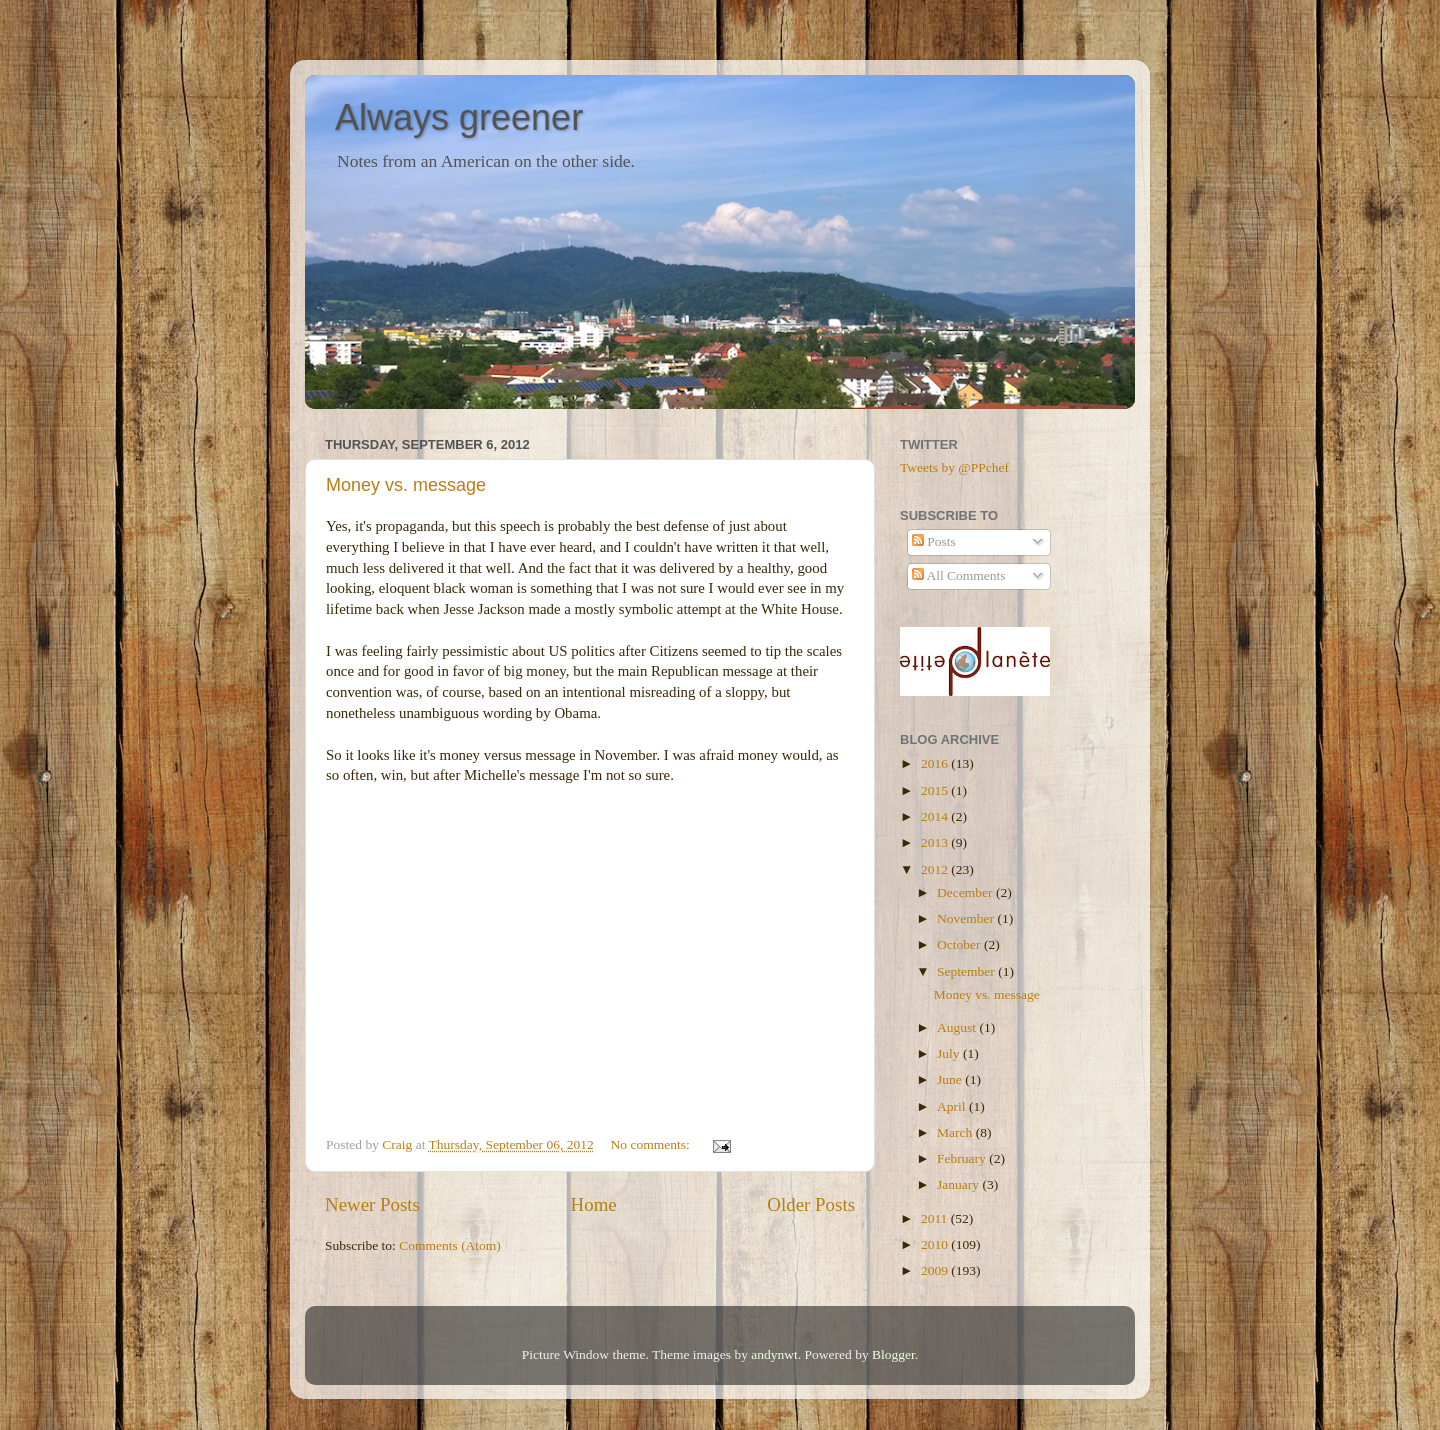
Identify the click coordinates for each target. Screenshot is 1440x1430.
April (953, 1106)
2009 (936, 1270)
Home (594, 1204)
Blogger (893, 1354)
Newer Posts (372, 1204)
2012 (936, 869)
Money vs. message (406, 485)
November (967, 918)
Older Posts (811, 1204)
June (951, 1079)
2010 (936, 1244)
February (963, 1158)
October (960, 944)
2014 (936, 816)
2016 (936, 763)
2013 (936, 842)
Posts (934, 541)
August (958, 1027)
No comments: (652, 1144)
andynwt (774, 1354)
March (956, 1132)
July (950, 1053)
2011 (936, 1218)
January (959, 1184)
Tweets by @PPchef (954, 467)
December (966, 892)
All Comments (959, 575)
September (967, 971)
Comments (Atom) (450, 1245)
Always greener (459, 117)
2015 (936, 790)
